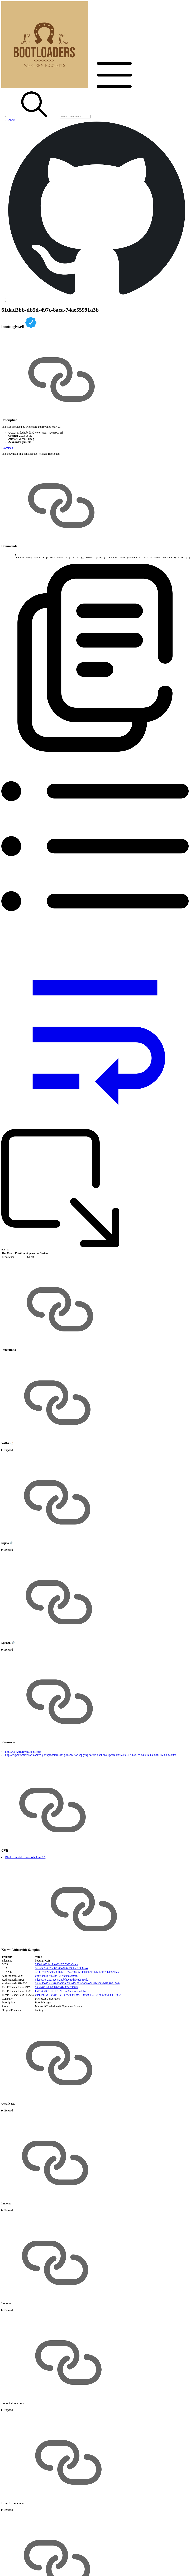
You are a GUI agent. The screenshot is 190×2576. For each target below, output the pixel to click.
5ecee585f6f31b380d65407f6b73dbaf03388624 (61, 1970)
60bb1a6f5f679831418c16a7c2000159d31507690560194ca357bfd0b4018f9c (78, 1996)
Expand (8, 1452)
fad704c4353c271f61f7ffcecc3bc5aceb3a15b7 (60, 1993)
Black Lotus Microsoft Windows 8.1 (25, 1859)
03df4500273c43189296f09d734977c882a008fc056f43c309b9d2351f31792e (77, 1985)
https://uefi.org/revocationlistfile (23, 1753)
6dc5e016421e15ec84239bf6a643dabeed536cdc (61, 1981)
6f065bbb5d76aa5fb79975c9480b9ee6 (56, 1977)
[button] (114, 87)
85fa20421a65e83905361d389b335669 (56, 1989)
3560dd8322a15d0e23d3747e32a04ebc (56, 1966)
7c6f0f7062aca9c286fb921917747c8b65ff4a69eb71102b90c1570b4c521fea (77, 1974)
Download (7, 447)
